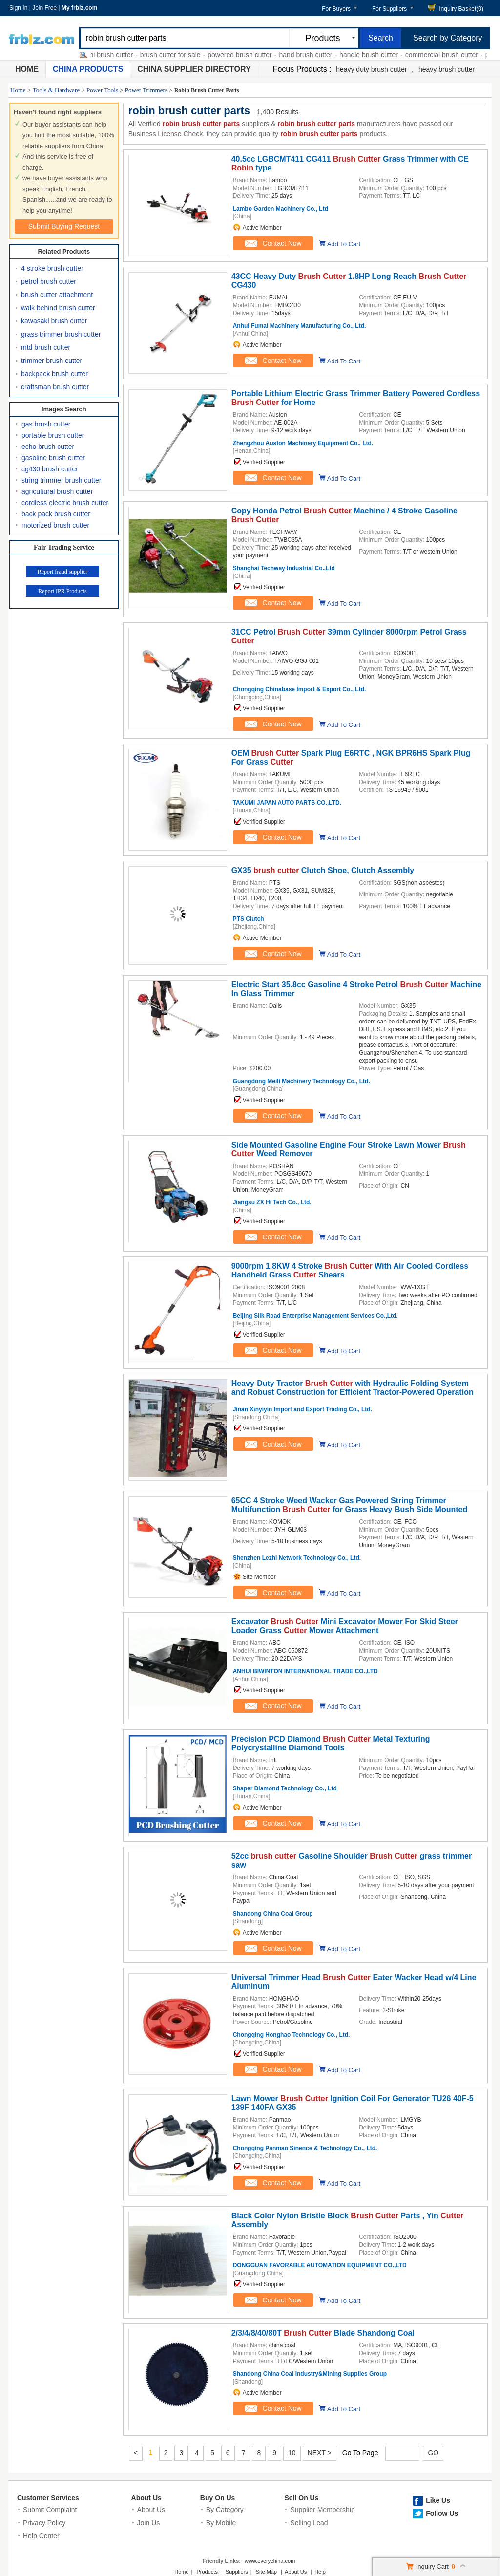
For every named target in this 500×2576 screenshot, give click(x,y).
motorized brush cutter (55, 525)
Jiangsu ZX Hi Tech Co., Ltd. (272, 1202)
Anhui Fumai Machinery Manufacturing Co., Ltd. (299, 325)
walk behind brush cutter (58, 308)
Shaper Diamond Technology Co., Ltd (285, 1788)
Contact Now (272, 243)
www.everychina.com (270, 2561)
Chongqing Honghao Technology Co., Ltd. (291, 2034)
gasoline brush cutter (53, 458)
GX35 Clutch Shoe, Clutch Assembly (323, 870)
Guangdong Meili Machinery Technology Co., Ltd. (301, 1081)
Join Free (44, 7)
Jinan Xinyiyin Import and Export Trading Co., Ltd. (302, 1409)
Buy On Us (217, 2498)
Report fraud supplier (63, 571)
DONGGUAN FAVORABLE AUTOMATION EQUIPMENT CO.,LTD (320, 2265)
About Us (146, 2498)
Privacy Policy (44, 2523)
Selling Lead (309, 2523)
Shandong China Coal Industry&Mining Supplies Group (310, 2373)
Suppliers (237, 2572)
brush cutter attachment (57, 294)
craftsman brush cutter (55, 387)
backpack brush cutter (54, 374)
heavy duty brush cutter (371, 69)
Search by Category (447, 38)
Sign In (18, 7)
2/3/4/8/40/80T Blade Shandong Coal (323, 2333)
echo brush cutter (47, 446)
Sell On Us (301, 2498)
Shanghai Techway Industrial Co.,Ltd (284, 568)
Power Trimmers (146, 90)
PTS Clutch (248, 918)
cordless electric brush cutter (64, 503)
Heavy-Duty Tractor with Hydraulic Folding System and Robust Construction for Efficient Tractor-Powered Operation (352, 1387)
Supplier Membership (322, 2509)
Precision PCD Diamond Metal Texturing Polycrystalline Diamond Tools (330, 1743)
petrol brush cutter (48, 281)
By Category (225, 2509)
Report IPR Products (62, 591)
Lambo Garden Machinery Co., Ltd (280, 208)
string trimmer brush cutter (61, 480)
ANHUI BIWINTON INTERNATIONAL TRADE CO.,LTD (305, 1671)
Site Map (266, 2572)
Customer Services (48, 2498)
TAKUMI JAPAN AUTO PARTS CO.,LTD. (287, 802)
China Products (88, 69)
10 (292, 2453)
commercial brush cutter (450, 55)
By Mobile (221, 2523)
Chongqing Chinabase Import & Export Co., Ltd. (299, 689)
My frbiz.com (79, 7)
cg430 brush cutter (49, 469)
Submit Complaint (50, 2509)
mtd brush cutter (45, 347)
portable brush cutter (52, 435)
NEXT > (320, 2453)
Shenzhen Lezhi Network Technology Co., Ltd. (297, 1557)
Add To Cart (343, 244)
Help (320, 2572)
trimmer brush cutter (51, 360)
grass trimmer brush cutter (61, 334)
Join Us (148, 2523)
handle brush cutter (377, 55)
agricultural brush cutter (57, 491)
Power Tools (102, 90)
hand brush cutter (314, 55)
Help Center (41, 2536)
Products (207, 2572)
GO (433, 2453)
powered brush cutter (248, 55)
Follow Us (442, 2513)
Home (27, 69)
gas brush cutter (45, 424)
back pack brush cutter (55, 514)
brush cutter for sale (179, 55)
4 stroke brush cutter (52, 268)
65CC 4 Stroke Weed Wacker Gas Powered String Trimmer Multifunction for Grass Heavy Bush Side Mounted (349, 1504)
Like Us (438, 2500)
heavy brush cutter (446, 69)
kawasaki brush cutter (54, 321)
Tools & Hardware (56, 90)
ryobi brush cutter (115, 55)
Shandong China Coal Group (273, 1913)
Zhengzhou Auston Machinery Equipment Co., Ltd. (303, 443)
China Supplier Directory (193, 69)
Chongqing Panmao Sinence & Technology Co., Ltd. (305, 2148)
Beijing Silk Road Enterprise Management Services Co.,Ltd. (315, 1315)
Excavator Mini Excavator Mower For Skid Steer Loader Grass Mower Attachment (344, 1626)
